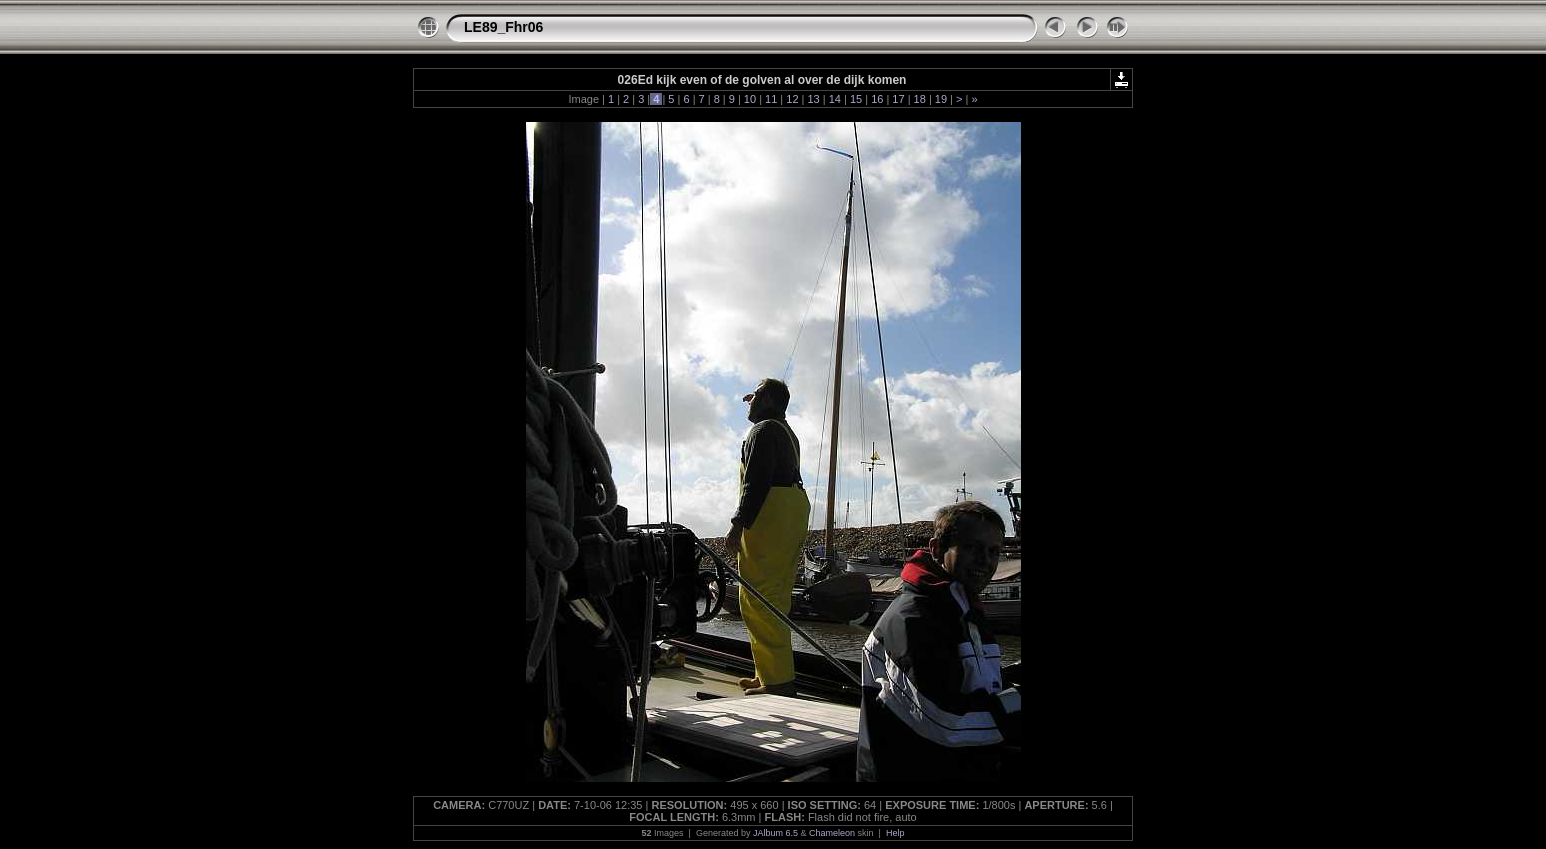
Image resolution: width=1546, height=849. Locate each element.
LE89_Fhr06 (503, 27)
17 (898, 99)
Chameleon (832, 833)
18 (920, 99)
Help (895, 833)
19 (941, 99)
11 (771, 99)
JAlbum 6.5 (775, 833)
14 (835, 99)
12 (792, 99)
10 (750, 99)
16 (877, 99)
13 (813, 99)
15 (856, 99)
